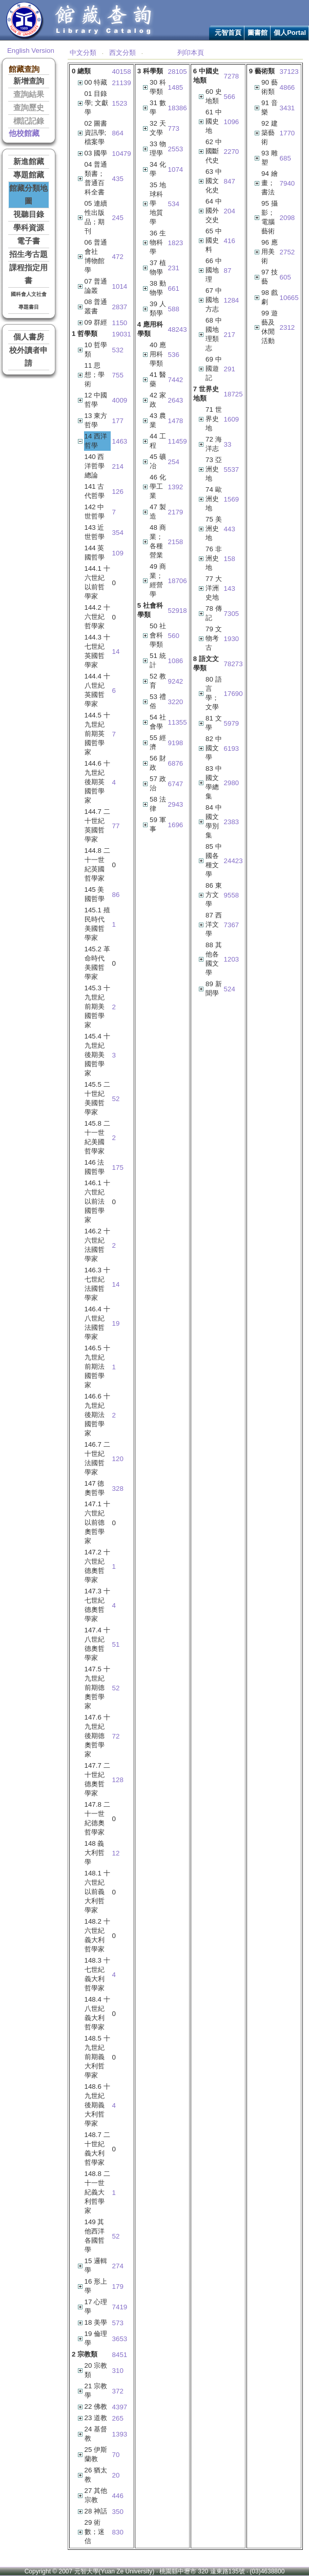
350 (117, 2511)
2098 (287, 218)
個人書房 (28, 337)
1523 (120, 103)
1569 (231, 499)
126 (117, 491)
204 (229, 211)
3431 (287, 108)
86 (116, 894)
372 (117, 2391)
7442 (175, 380)
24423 (233, 861)
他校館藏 (24, 133)
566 (229, 97)
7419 (120, 2307)
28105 (177, 71)
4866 (287, 87)
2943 (175, 804)
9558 (231, 895)
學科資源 (28, 228)
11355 (177, 722)
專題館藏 (28, 175)
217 (229, 334)
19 (116, 1323)
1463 (120, 441)
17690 (233, 693)
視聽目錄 (28, 214)
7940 (287, 183)
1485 (175, 87)
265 (117, 2418)
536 (173, 354)
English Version (30, 50)
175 (117, 1167)
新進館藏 (28, 161)
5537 (231, 469)
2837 (120, 307)
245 (117, 218)
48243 (177, 329)
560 (173, 636)
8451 (120, 2355)
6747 (175, 784)
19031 (121, 334)
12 (116, 1853)
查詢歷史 (28, 108)
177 (117, 421)
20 (116, 2475)
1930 (231, 639)
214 (117, 466)
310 (117, 2370)
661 (173, 288)
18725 (233, 394)
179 (117, 2286)
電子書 (28, 241)
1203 (231, 959)
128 (117, 1780)
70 (116, 2455)
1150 (120, 323)
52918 (177, 610)
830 (117, 2532)
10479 (121, 153)
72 (116, 1736)
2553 (175, 149)
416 (229, 241)
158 (229, 559)
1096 (231, 122)
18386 (177, 108)
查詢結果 (28, 94)
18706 (177, 581)
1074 (175, 169)
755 (117, 375)
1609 (231, 419)
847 (229, 181)
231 (173, 268)
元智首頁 (228, 32)
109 (117, 553)
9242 (175, 681)
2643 (175, 400)
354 (117, 532)
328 (117, 1488)
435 (117, 179)
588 (173, 309)
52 (116, 1099)
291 (229, 369)
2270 (231, 151)
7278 (231, 76)
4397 (120, 2407)
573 (117, 2323)
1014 (120, 286)
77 (116, 826)
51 (116, 1644)
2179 (175, 512)
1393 (120, 2434)
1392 (175, 487)
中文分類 (83, 52)
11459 (177, 441)
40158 (121, 71)
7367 (231, 925)
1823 (175, 243)
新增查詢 (28, 81)
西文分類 (122, 52)
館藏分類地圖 (28, 194)
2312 (287, 327)
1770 (287, 133)
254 (173, 462)
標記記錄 (28, 121)
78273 (233, 664)
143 (229, 588)
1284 (231, 300)
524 (229, 989)
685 (285, 158)
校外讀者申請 (28, 356)
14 (116, 651)
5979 (231, 723)
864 (117, 133)
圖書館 (257, 32)
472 (117, 257)
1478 (175, 421)
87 (228, 270)
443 (229, 529)
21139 (121, 83)
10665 (289, 298)
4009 (120, 400)
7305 (231, 613)
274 (117, 2266)
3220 (175, 702)
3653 (120, 2339)
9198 (175, 743)
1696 (175, 825)
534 (173, 204)
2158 (175, 542)
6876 (175, 763)
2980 (231, 783)
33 (228, 444)
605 (285, 277)
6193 (231, 748)
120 (117, 1459)
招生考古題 (28, 254)
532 (117, 350)
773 (173, 128)
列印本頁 (190, 52)
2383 (231, 822)
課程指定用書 (28, 274)
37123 (289, 71)
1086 (175, 661)
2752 (287, 252)
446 (117, 2496)
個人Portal (290, 32)
